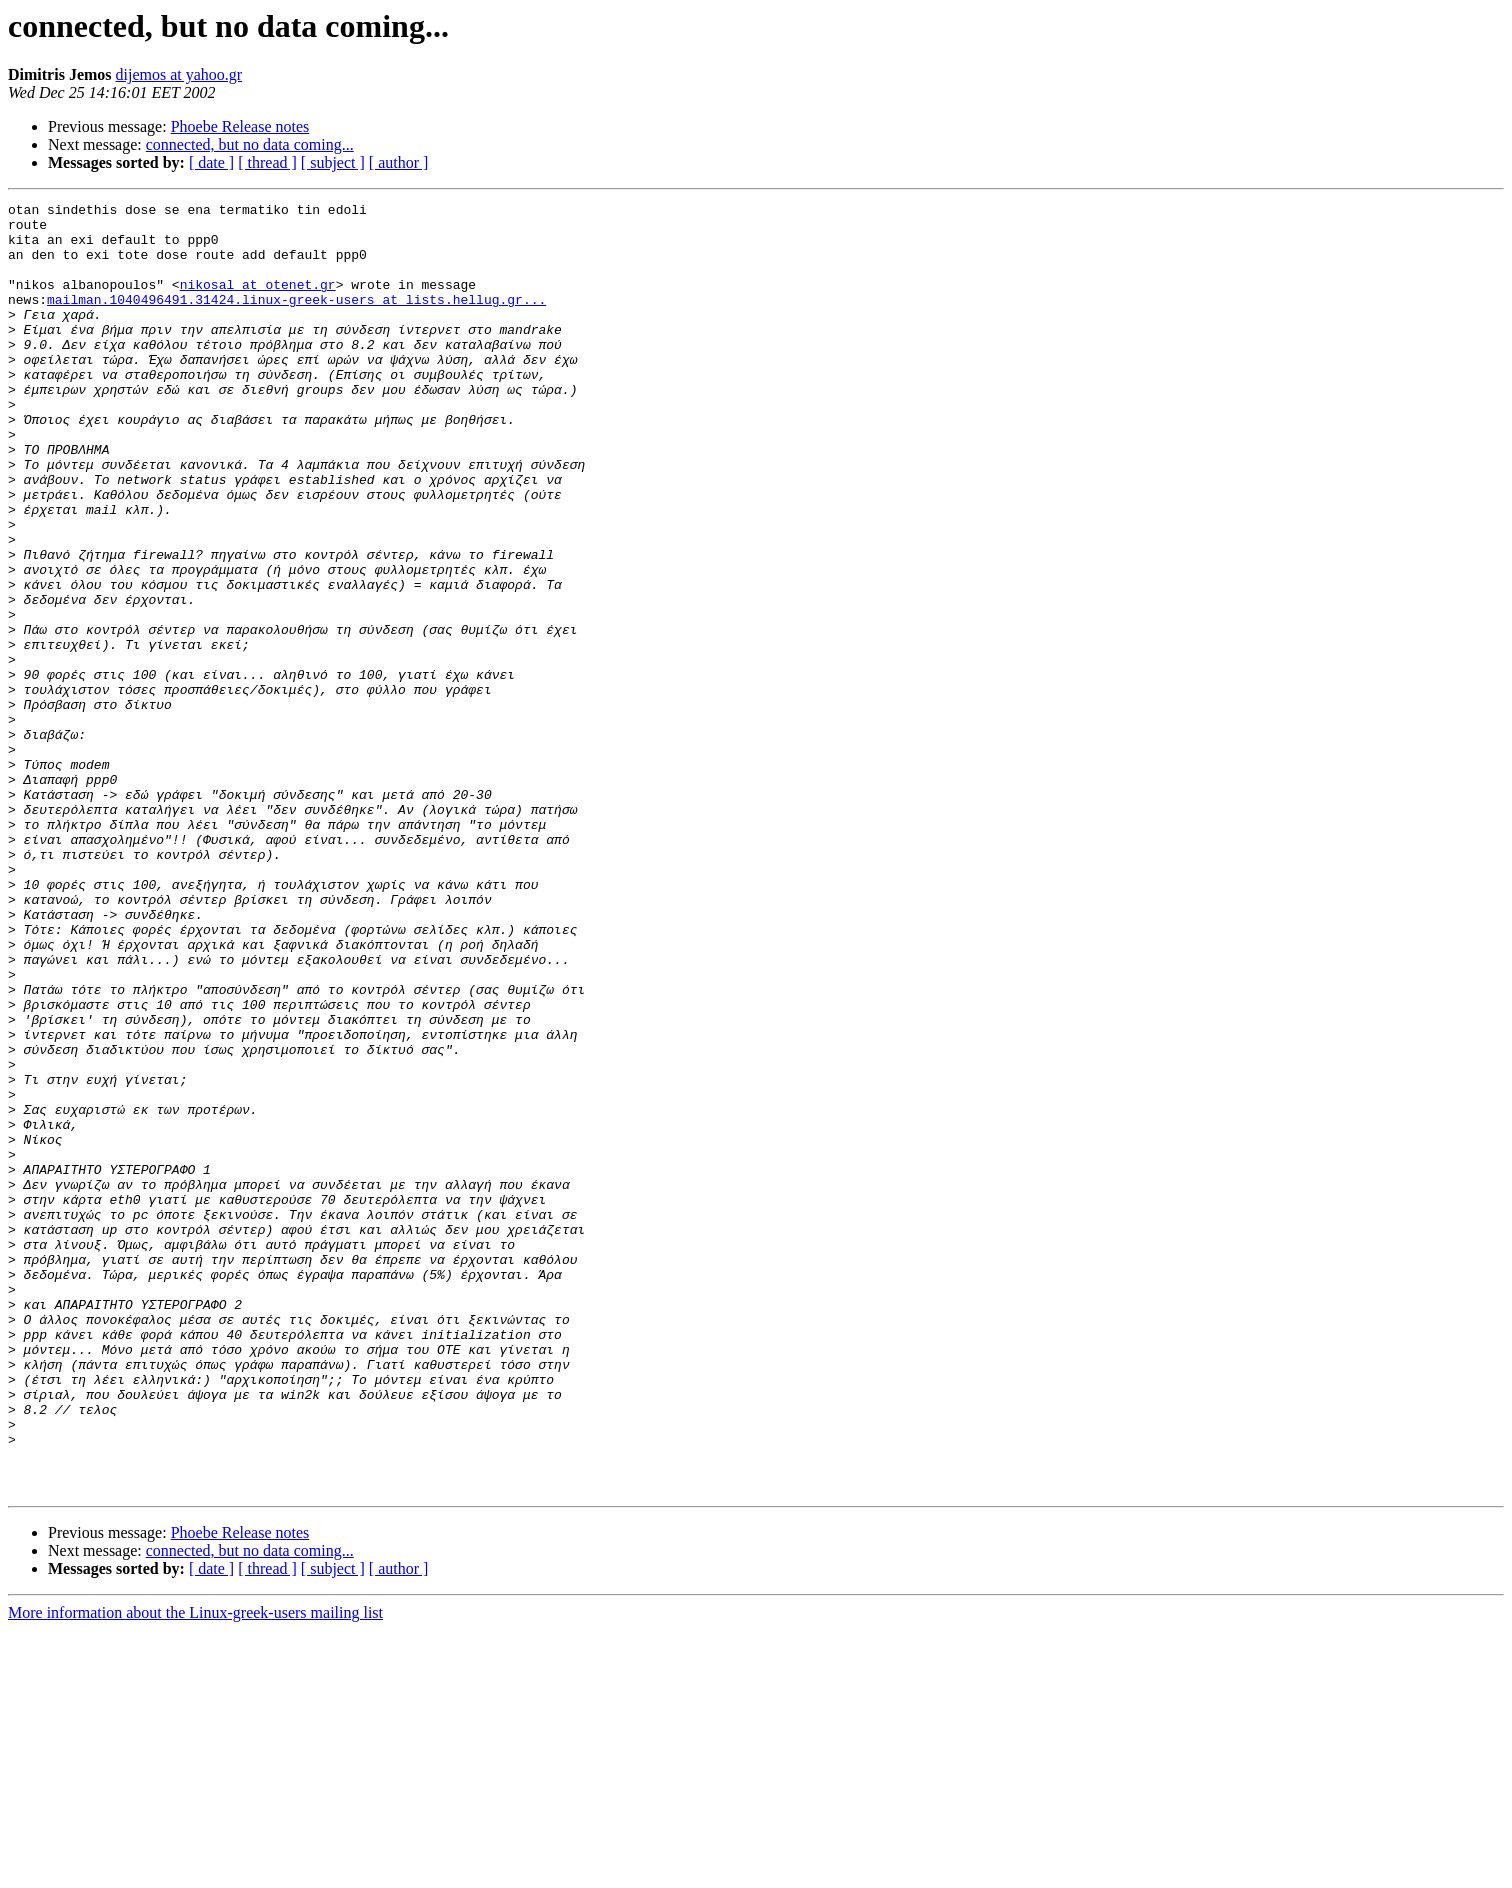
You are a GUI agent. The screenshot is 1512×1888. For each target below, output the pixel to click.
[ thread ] (267, 162)
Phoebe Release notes (240, 126)
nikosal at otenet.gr (258, 302)
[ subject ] (333, 162)
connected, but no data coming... (250, 144)
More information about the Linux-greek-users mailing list (195, 1870)
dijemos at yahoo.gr (179, 74)
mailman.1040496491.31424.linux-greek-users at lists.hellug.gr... (296, 320)
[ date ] (211, 162)
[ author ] (399, 162)
